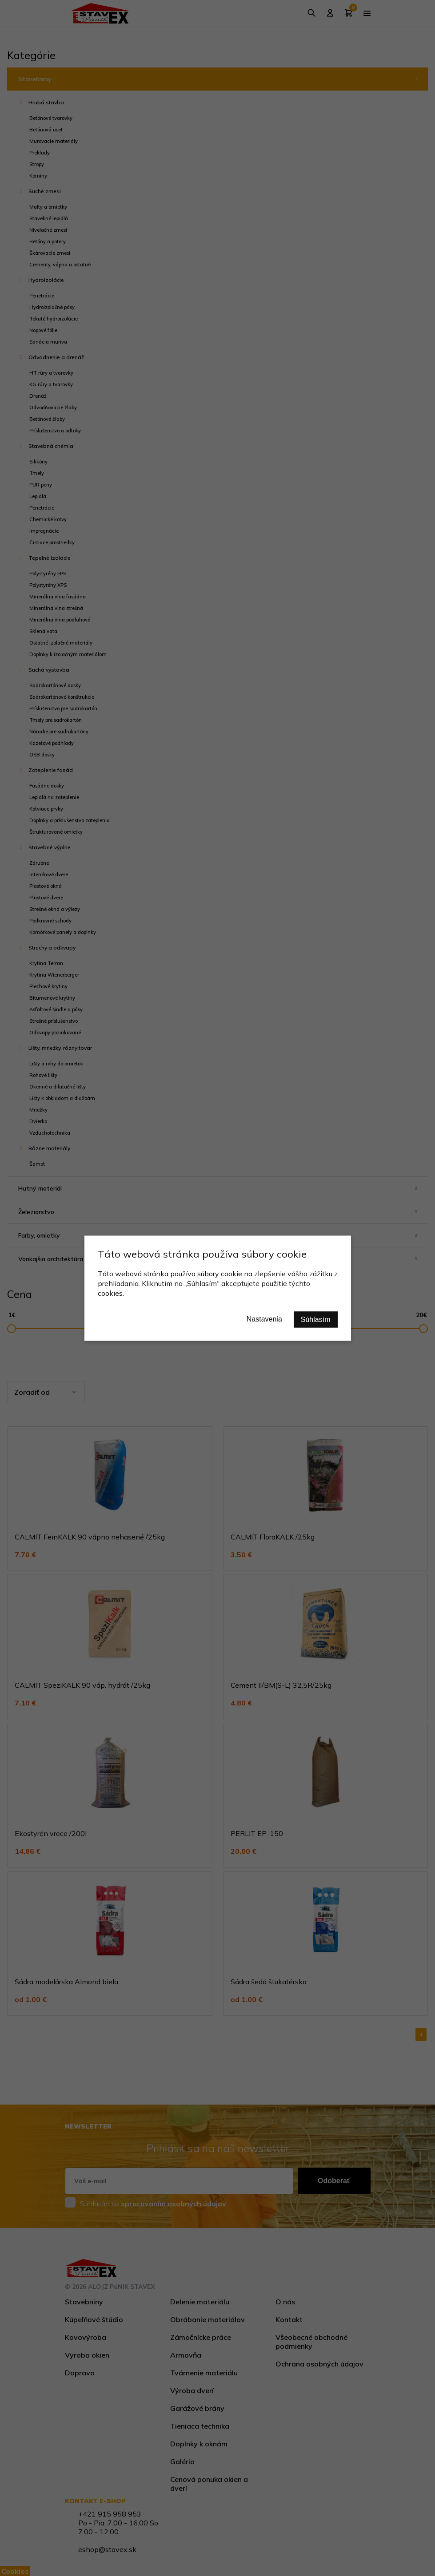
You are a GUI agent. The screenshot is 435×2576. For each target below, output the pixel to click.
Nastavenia (264, 1318)
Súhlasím (316, 1319)
